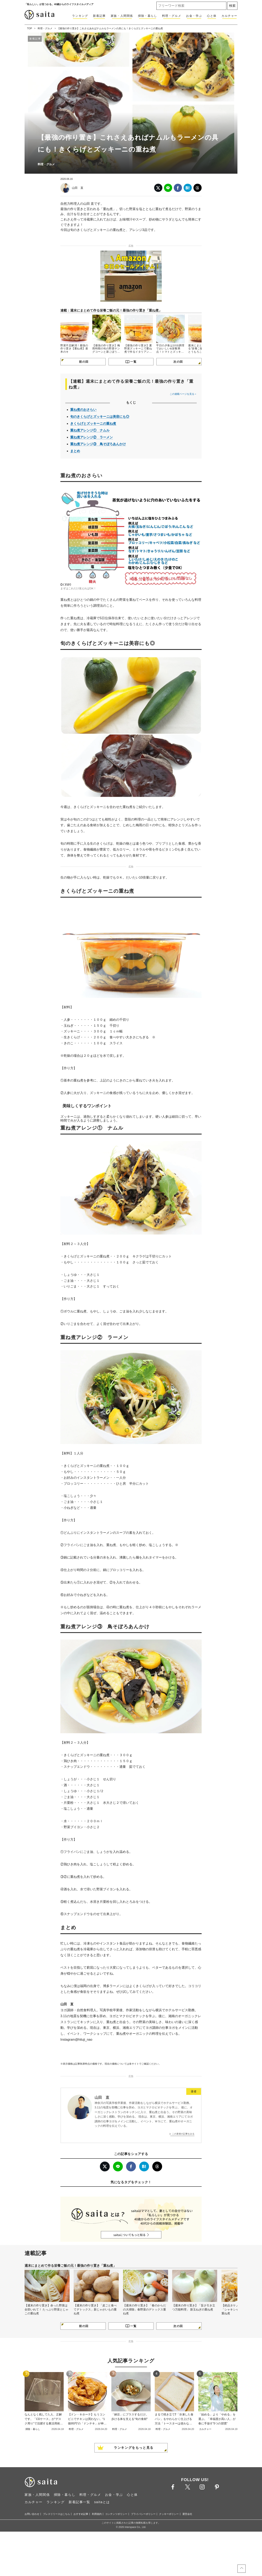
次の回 (178, 361)
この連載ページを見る (182, 394)
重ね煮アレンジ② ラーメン (91, 437)
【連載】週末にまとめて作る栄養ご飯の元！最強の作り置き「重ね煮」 (131, 384)
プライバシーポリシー (143, 2514)
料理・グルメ (171, 15)
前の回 (83, 361)
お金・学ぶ (194, 15)
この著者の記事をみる (183, 2134)
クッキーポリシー (169, 2514)
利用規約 (97, 2514)
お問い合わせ (32, 2514)
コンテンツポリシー (116, 2514)
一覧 (133, 361)
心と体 (212, 15)
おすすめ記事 (80, 2514)
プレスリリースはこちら (56, 2514)
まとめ (75, 451)
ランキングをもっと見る (134, 2447)
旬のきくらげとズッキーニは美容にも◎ (99, 416)
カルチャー (229, 15)
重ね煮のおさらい (83, 409)
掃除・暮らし (147, 15)
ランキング (80, 15)
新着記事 (99, 15)
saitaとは (102, 2502)
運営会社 (187, 2514)
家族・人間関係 (122, 15)
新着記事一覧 (79, 2502)
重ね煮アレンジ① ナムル (90, 430)
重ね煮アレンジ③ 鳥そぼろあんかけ (98, 444)
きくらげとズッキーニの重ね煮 (93, 423)
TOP (29, 28)
